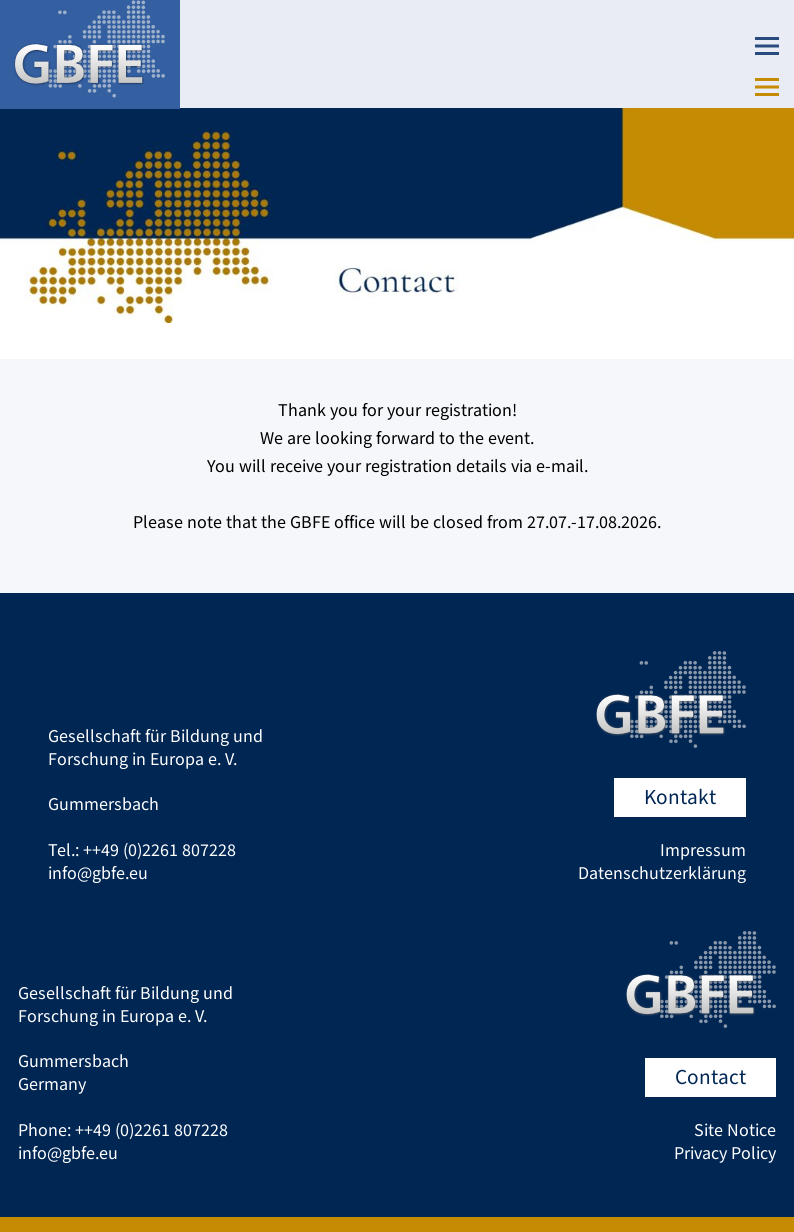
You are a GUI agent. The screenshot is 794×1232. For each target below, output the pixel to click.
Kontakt (680, 797)
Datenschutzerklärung (662, 873)
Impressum (703, 850)
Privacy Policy (725, 1153)
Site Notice (735, 1130)
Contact (710, 1077)
